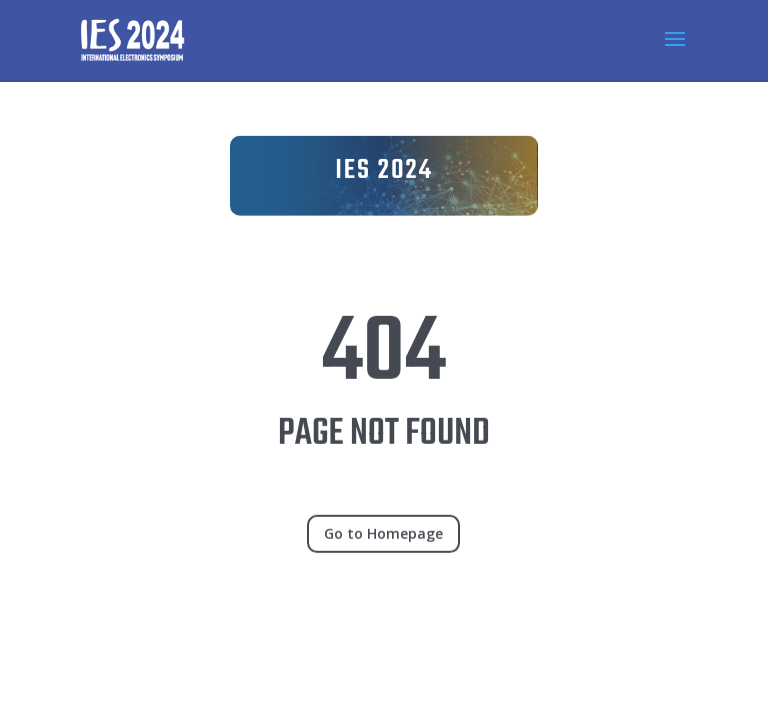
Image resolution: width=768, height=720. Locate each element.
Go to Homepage (383, 543)
